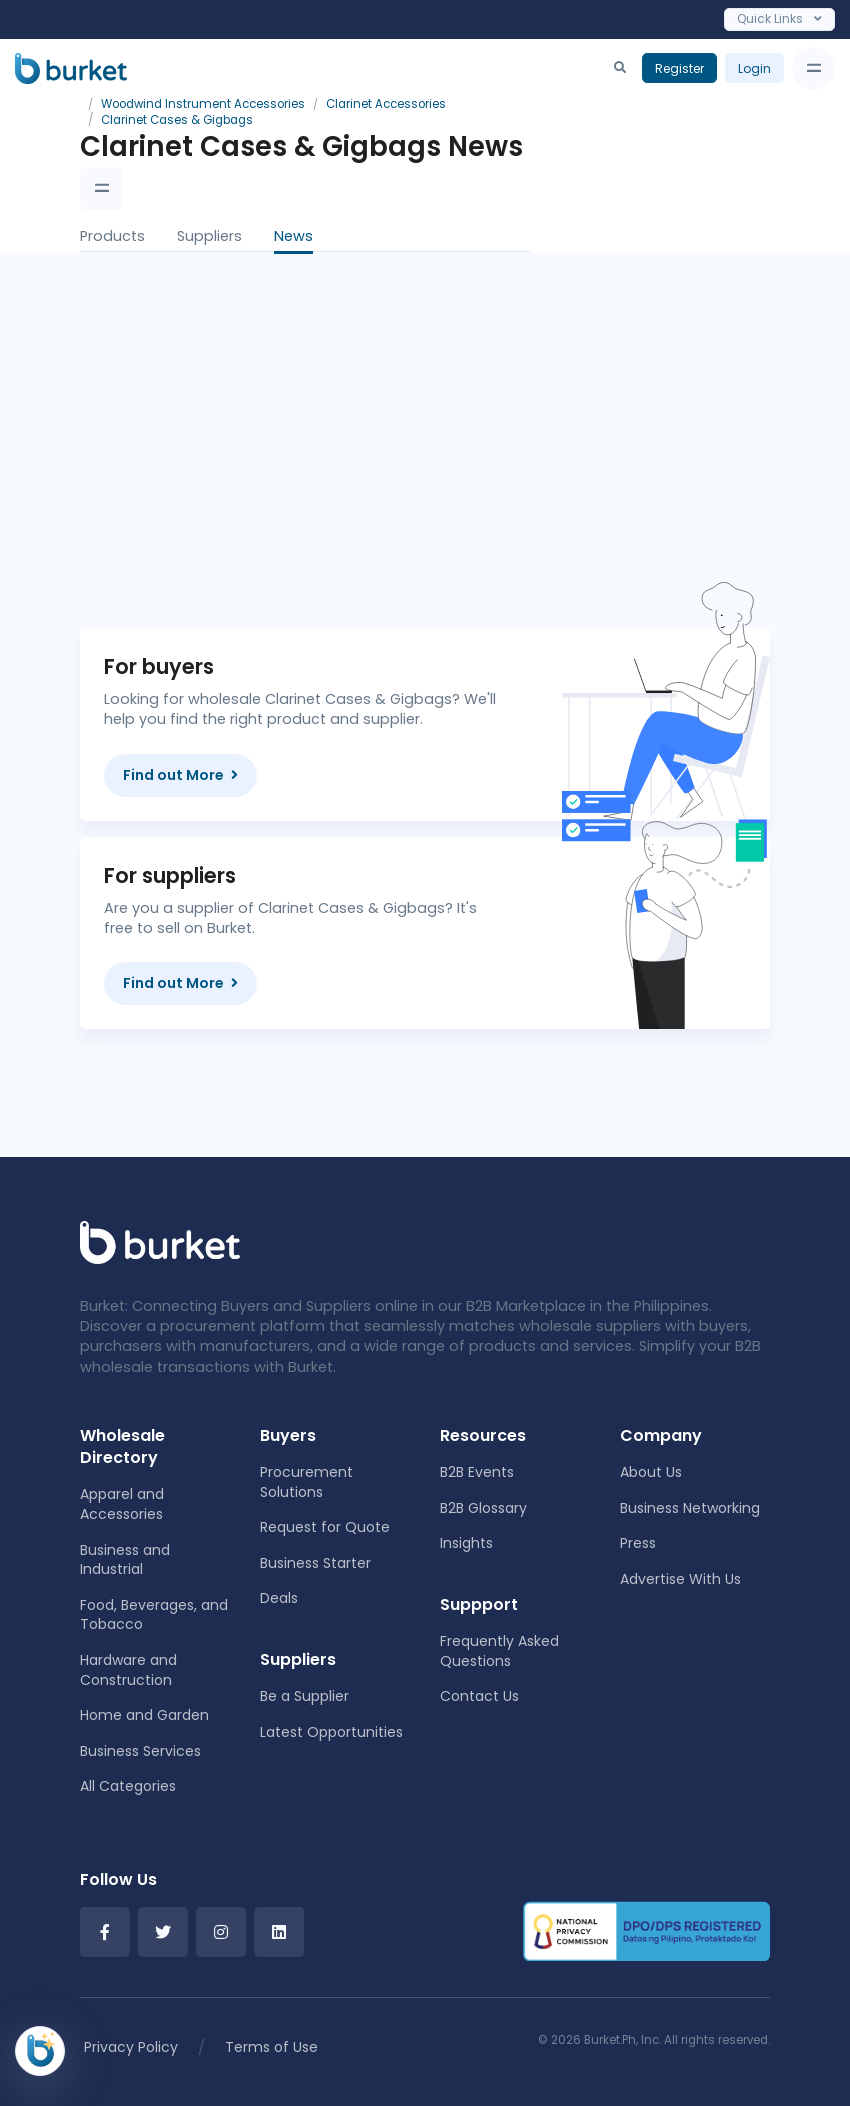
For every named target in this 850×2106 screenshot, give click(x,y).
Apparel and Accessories (122, 1504)
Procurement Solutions (306, 1482)
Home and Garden (144, 1715)
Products (112, 236)
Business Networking (690, 1508)
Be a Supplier (304, 1696)
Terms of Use (271, 2047)
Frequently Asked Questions (499, 1651)
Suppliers (209, 236)
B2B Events (477, 1472)
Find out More (180, 775)
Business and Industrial (125, 1560)
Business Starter (315, 1563)
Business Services (140, 1751)
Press (638, 1543)
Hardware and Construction (128, 1670)
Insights (466, 1543)
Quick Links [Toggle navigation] (779, 18)
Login (754, 68)
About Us (651, 1472)
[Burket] (71, 68)
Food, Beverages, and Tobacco (154, 1615)
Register (679, 68)
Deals (279, 1598)
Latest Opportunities (331, 1732)
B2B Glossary (483, 1508)
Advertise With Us (680, 1579)
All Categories (128, 1786)
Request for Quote (325, 1527)
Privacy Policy (131, 2047)
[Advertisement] (485, 424)
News (293, 236)
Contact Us (479, 1696)
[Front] (160, 1241)
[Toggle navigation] (813, 68)
